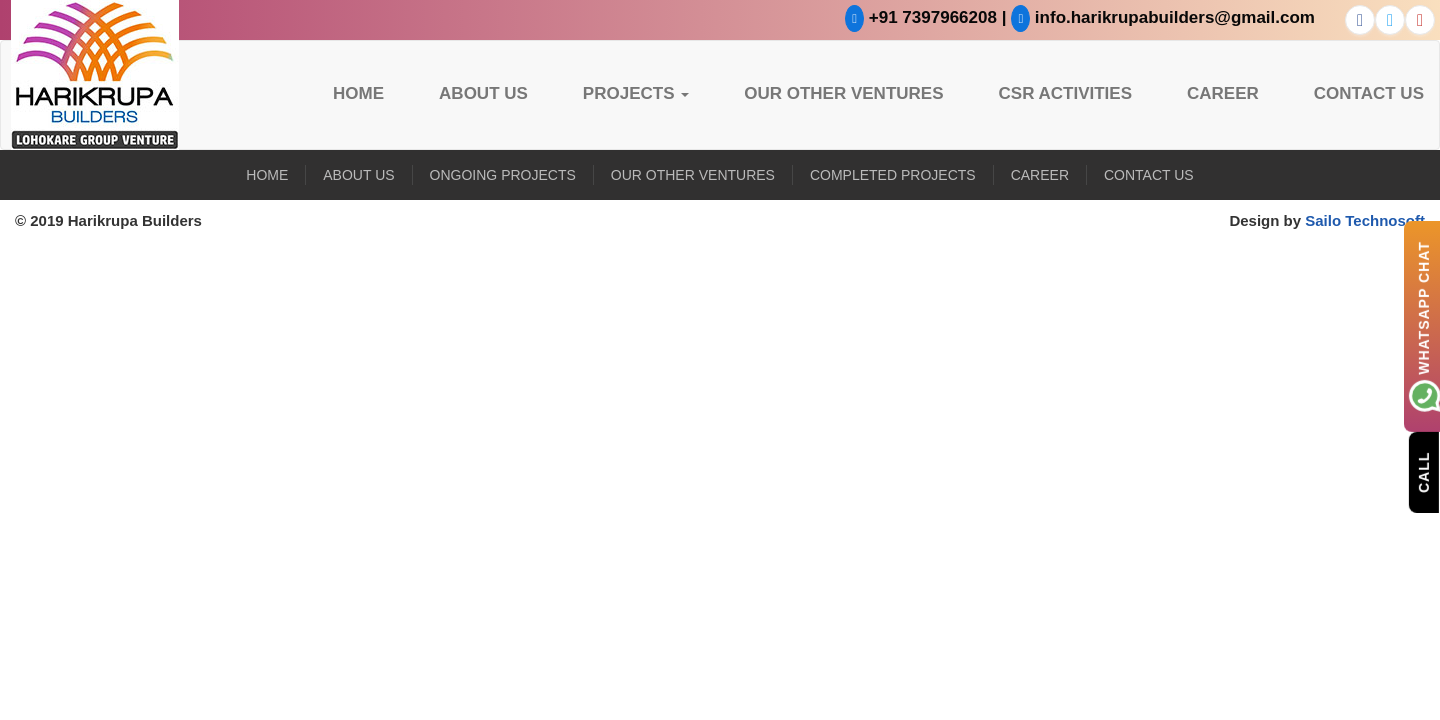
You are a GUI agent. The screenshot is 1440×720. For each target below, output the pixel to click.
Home (358, 93)
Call (1424, 471)
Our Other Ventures (843, 93)
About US (483, 93)
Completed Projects (893, 175)
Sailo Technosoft (1365, 220)
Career (1223, 93)
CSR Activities (1066, 93)
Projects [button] (636, 93)
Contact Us (1369, 93)
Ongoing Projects (503, 175)
